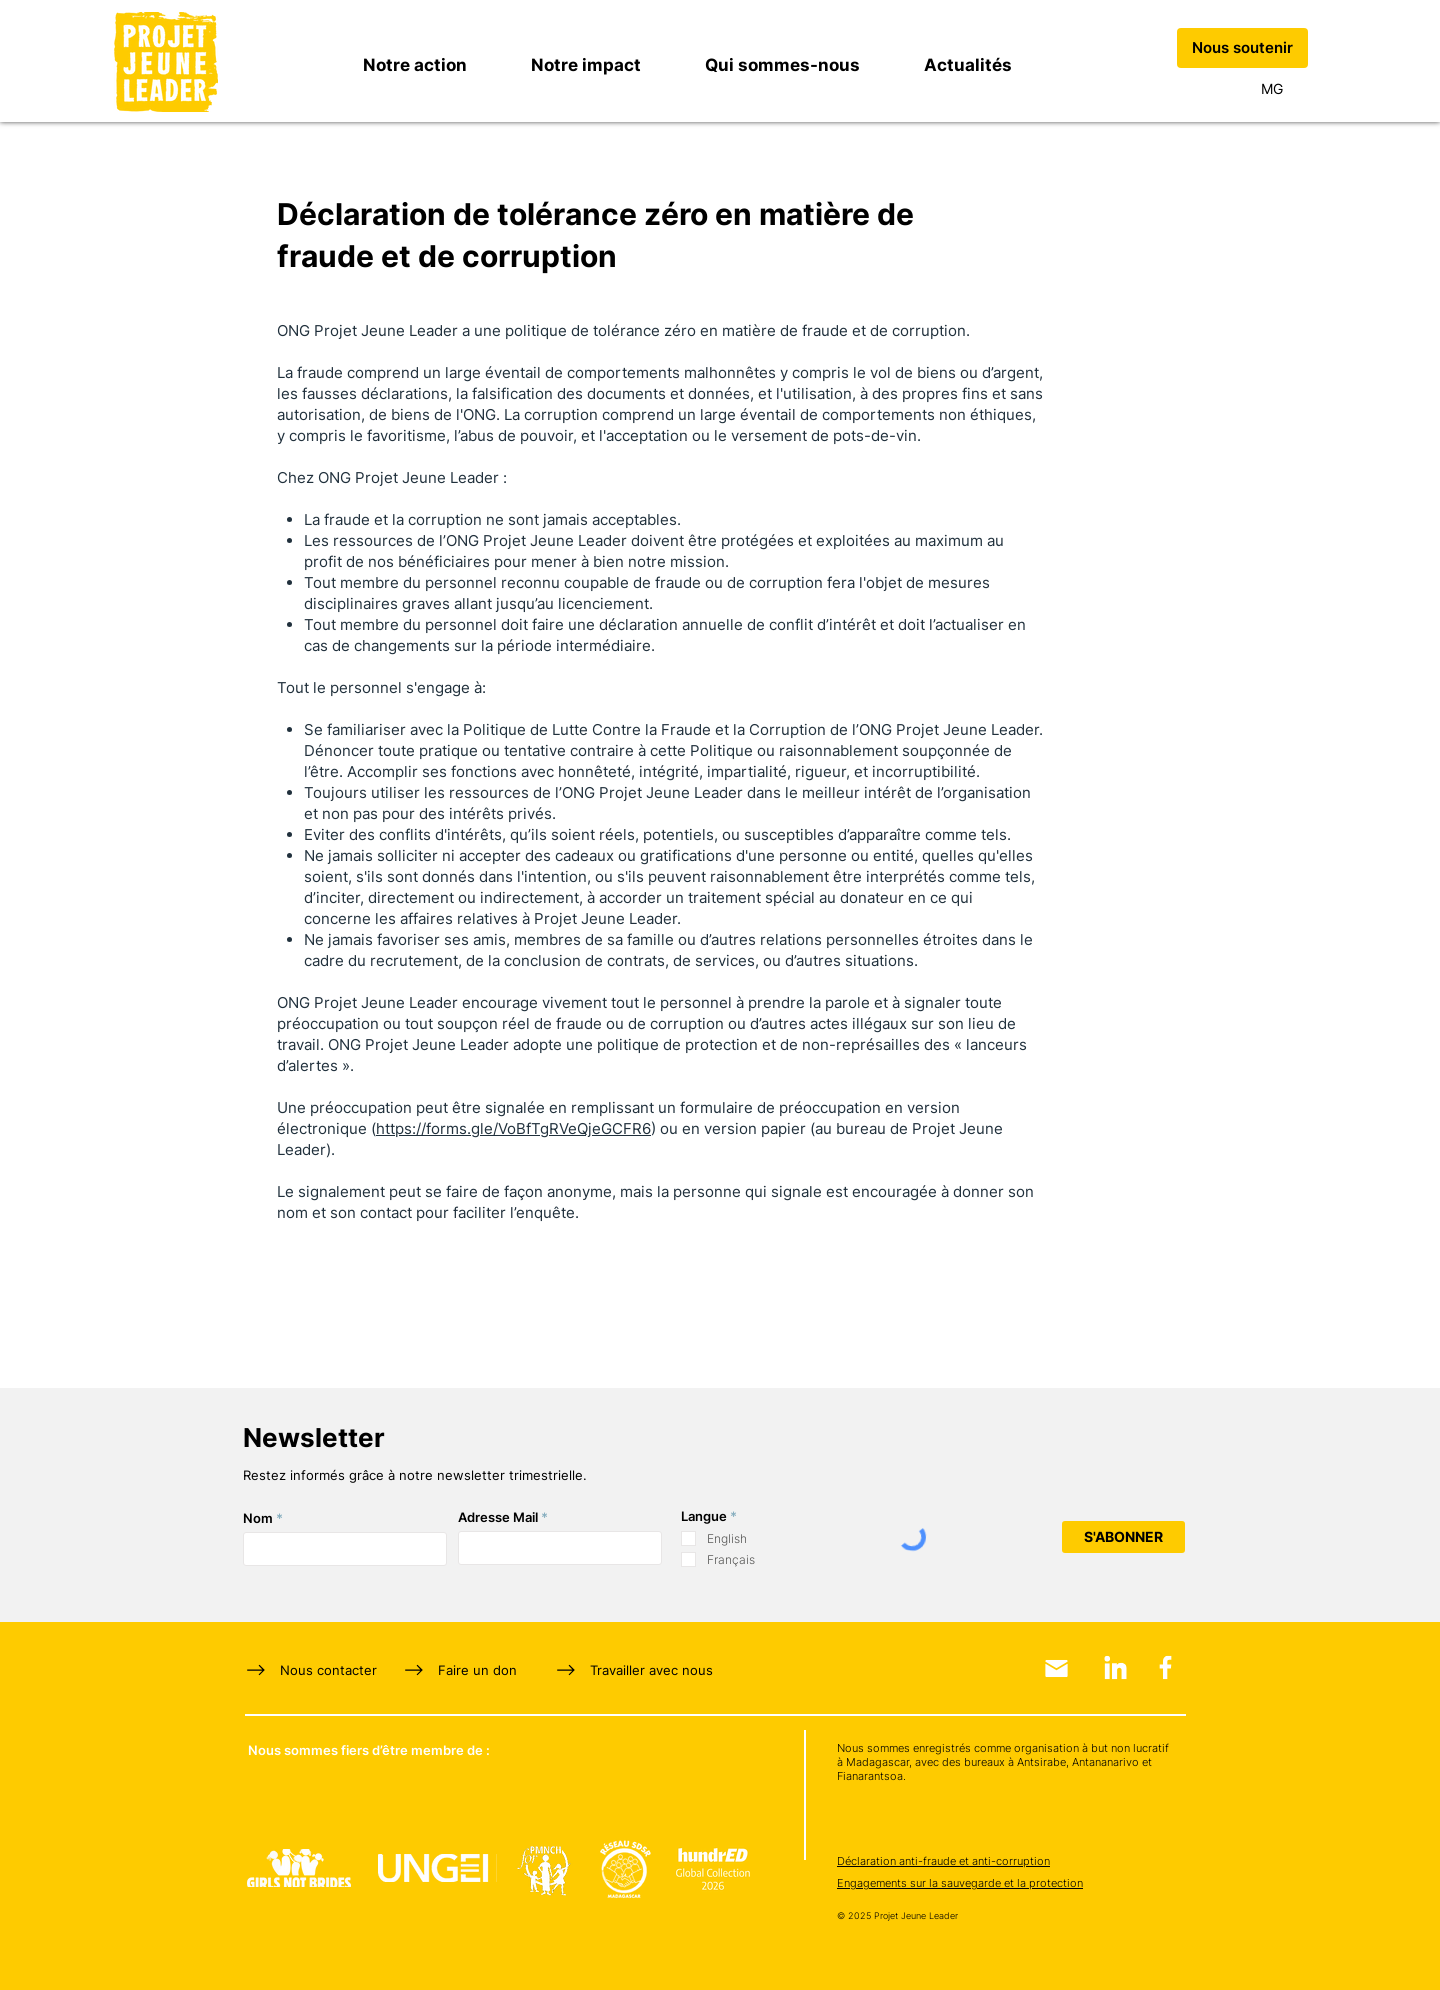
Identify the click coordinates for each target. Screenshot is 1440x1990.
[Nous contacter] (323, 1669)
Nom (258, 1518)
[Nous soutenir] (1242, 48)
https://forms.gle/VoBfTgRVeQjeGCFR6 (513, 1128)
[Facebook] (1165, 1667)
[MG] (1272, 88)
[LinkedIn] (1115, 1667)
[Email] (1056, 1668)
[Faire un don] (464, 1669)
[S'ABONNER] (1123, 1537)
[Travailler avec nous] (642, 1669)
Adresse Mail (498, 1517)
